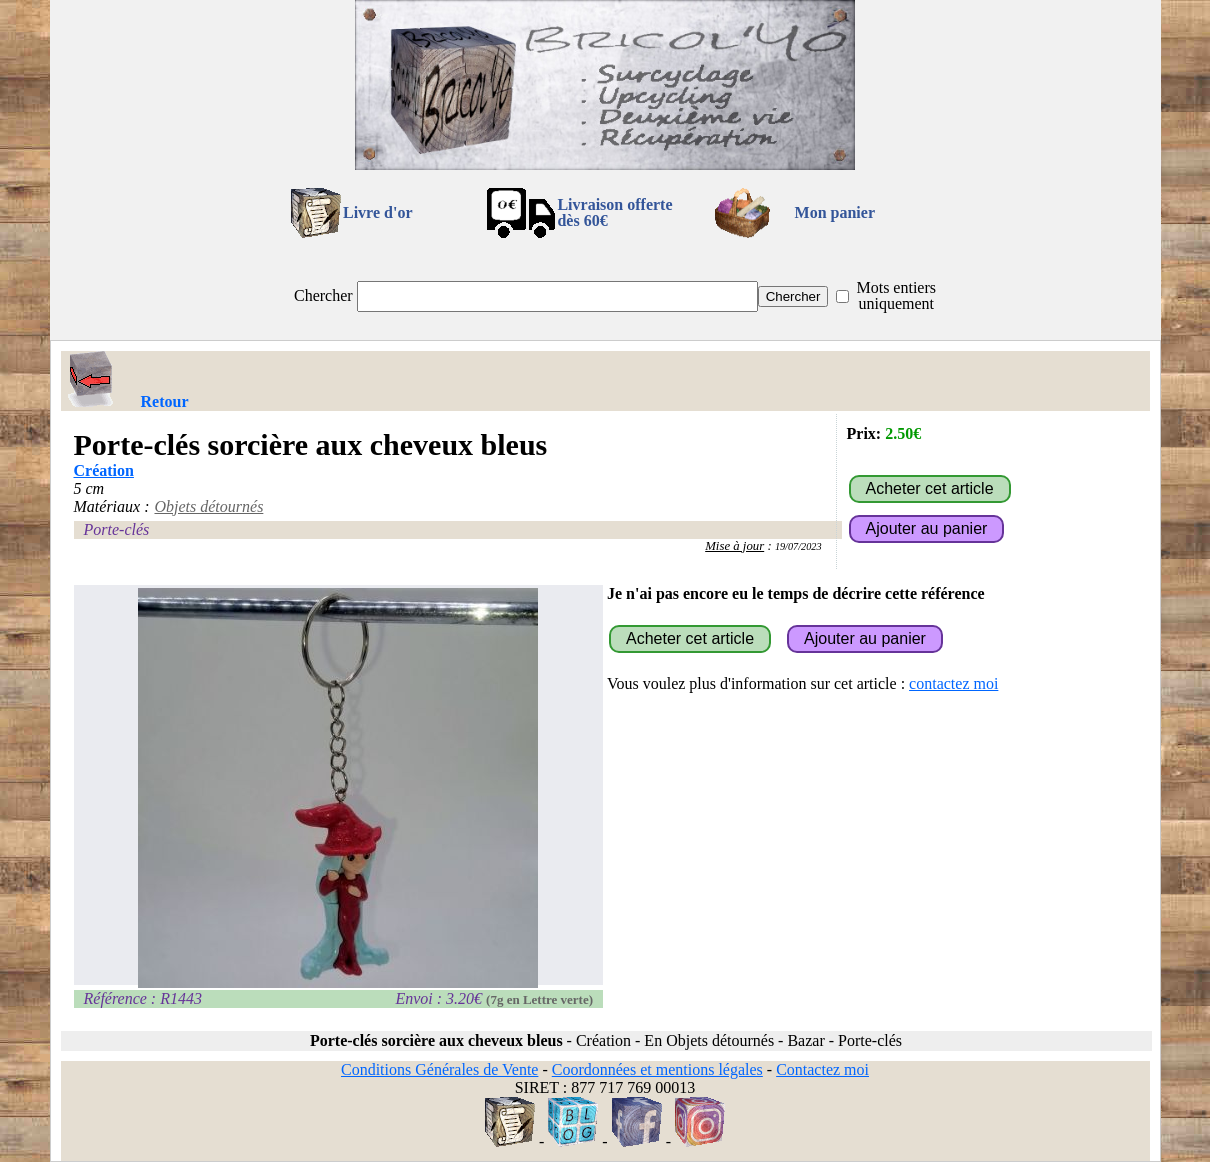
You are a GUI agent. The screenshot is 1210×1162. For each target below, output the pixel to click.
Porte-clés (117, 529)
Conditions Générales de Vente (439, 1069)
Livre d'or (377, 212)
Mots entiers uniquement (896, 295)
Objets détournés (208, 506)
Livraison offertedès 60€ (614, 212)
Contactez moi (822, 1069)
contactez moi (953, 683)
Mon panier (835, 212)
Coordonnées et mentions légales (657, 1069)
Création (104, 470)
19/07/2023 (798, 546)
